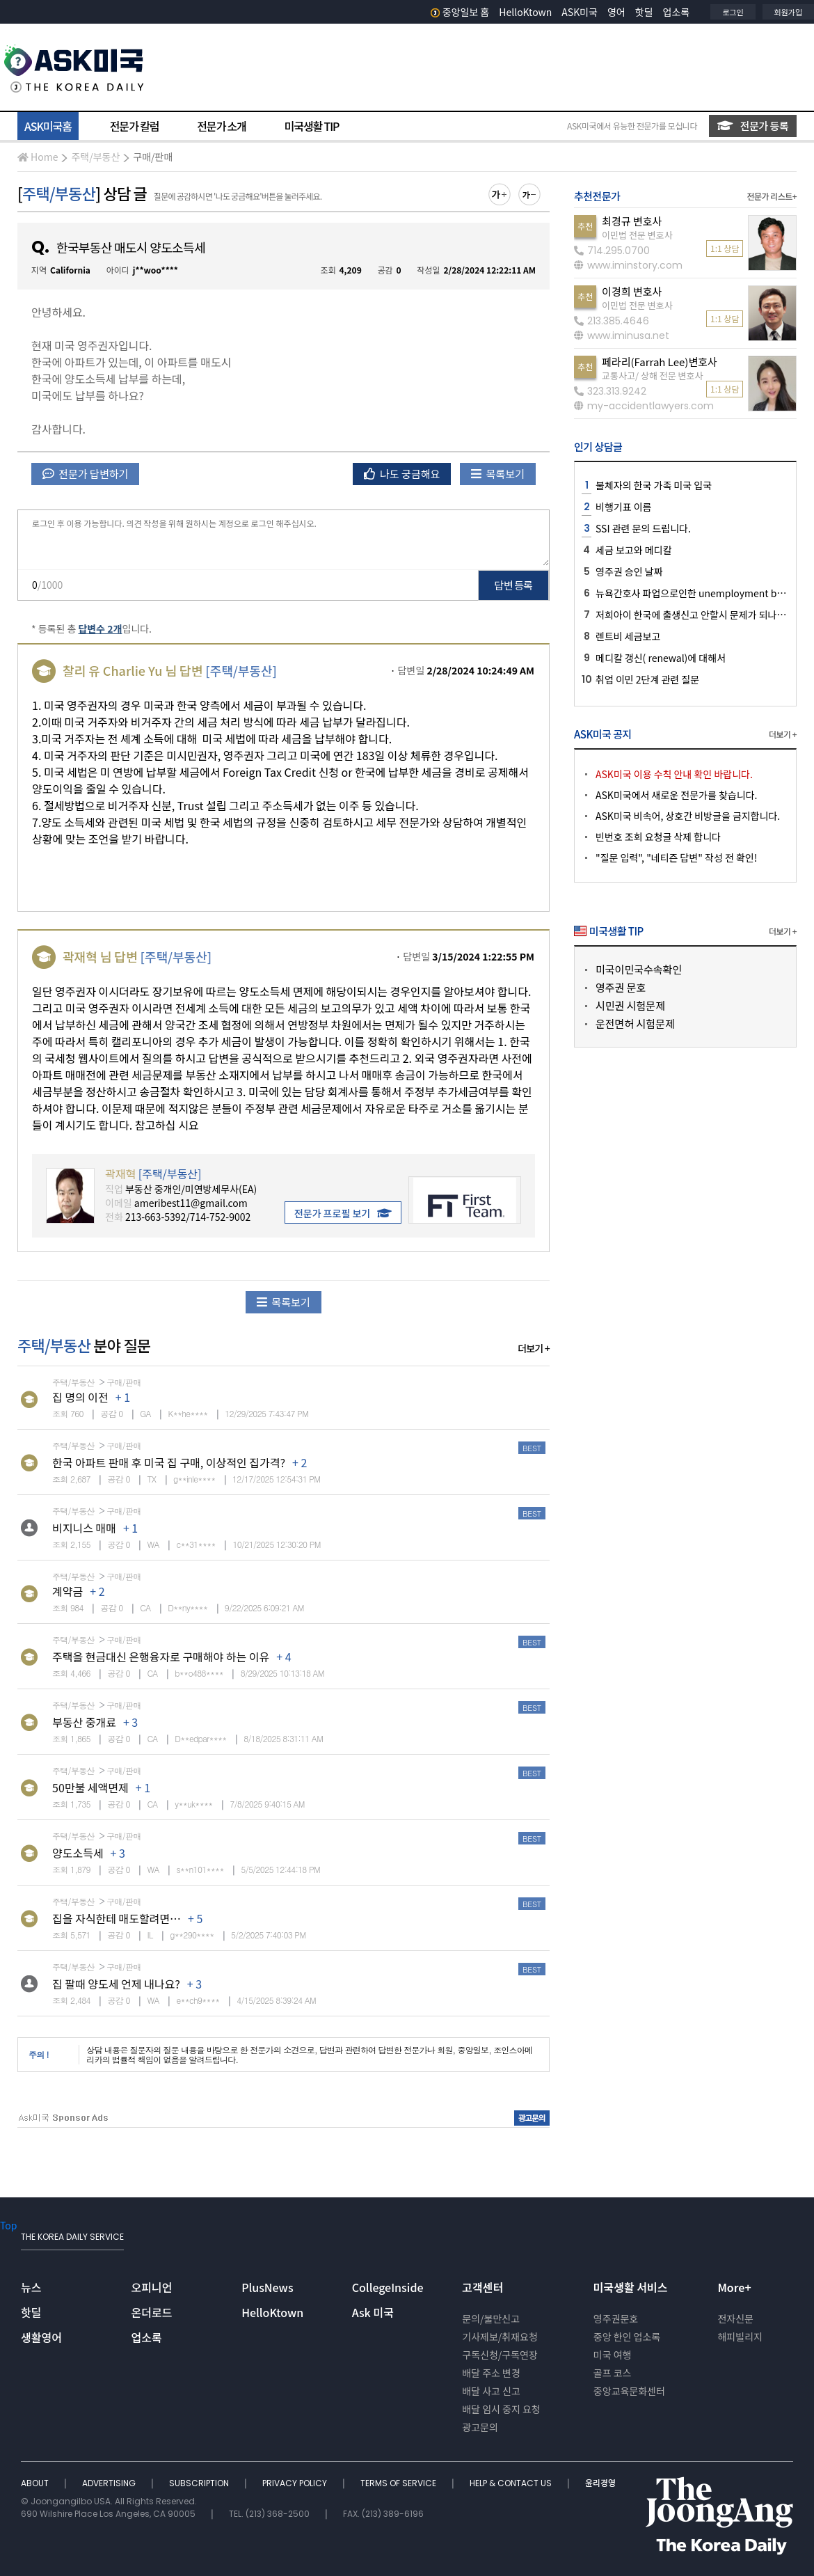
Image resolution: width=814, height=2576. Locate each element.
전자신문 (735, 2318)
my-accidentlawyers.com (644, 406)
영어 (616, 12)
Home (37, 157)
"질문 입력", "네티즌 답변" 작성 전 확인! (676, 857)
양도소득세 (78, 1852)
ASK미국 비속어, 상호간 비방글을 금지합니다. (688, 816)
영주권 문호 (621, 987)
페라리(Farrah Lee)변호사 (659, 361)
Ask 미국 (373, 2312)
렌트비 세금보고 (628, 636)
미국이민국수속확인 (639, 969)
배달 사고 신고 (491, 2391)
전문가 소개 (221, 126)
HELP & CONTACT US (512, 2483)
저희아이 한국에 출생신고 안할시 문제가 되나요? (693, 615)
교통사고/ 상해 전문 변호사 (652, 375)
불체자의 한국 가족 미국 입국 (654, 485)
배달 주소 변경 (491, 2373)
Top (8, 2225)
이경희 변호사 (632, 291)
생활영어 (41, 2337)
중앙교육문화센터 (629, 2391)
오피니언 (152, 2287)
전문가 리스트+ (772, 196)
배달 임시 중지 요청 (501, 2409)
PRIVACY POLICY (295, 2483)
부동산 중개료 (84, 1722)
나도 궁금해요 (402, 473)
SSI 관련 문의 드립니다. (643, 528)
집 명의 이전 (80, 1397)
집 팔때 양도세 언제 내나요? (116, 1983)
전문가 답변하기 (85, 473)
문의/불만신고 (491, 2318)
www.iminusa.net (621, 335)
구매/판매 (153, 157)
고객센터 (482, 2287)
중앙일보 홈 (460, 12)
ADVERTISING (110, 2483)
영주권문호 (615, 2318)
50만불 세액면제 (90, 1787)
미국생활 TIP (312, 126)
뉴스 (31, 2287)
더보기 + (534, 1348)
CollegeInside (388, 2287)
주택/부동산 (95, 157)
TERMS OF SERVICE (399, 2483)
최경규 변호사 (632, 221)
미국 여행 (612, 2355)
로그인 (732, 11)
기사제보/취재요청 (500, 2337)
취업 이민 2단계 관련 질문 (647, 679)
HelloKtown (525, 12)
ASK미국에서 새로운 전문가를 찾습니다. (676, 795)
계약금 (67, 1591)
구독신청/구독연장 (500, 2355)
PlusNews (267, 2287)
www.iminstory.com (628, 265)
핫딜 (644, 12)
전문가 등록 (752, 125)
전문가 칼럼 (134, 126)
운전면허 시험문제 (635, 1023)
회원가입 (788, 11)
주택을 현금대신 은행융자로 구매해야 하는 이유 (160, 1656)
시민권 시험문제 (630, 1005)
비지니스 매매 (84, 1527)
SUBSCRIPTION (200, 2483)
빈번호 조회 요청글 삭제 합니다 (658, 837)
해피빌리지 (739, 2337)
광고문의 (480, 2427)
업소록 (676, 12)
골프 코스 (612, 2373)
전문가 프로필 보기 (343, 1213)
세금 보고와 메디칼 (633, 550)
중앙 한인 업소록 (626, 2337)
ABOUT (36, 2483)
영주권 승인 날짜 (629, 571)
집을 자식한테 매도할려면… (116, 1918)
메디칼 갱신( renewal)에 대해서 (661, 658)
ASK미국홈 (48, 126)
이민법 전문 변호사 (637, 235)
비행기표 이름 (623, 507)
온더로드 (152, 2312)
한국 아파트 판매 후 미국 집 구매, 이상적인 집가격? (168, 1462)
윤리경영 (600, 2483)
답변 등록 (514, 585)
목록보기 (498, 473)
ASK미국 (579, 12)
